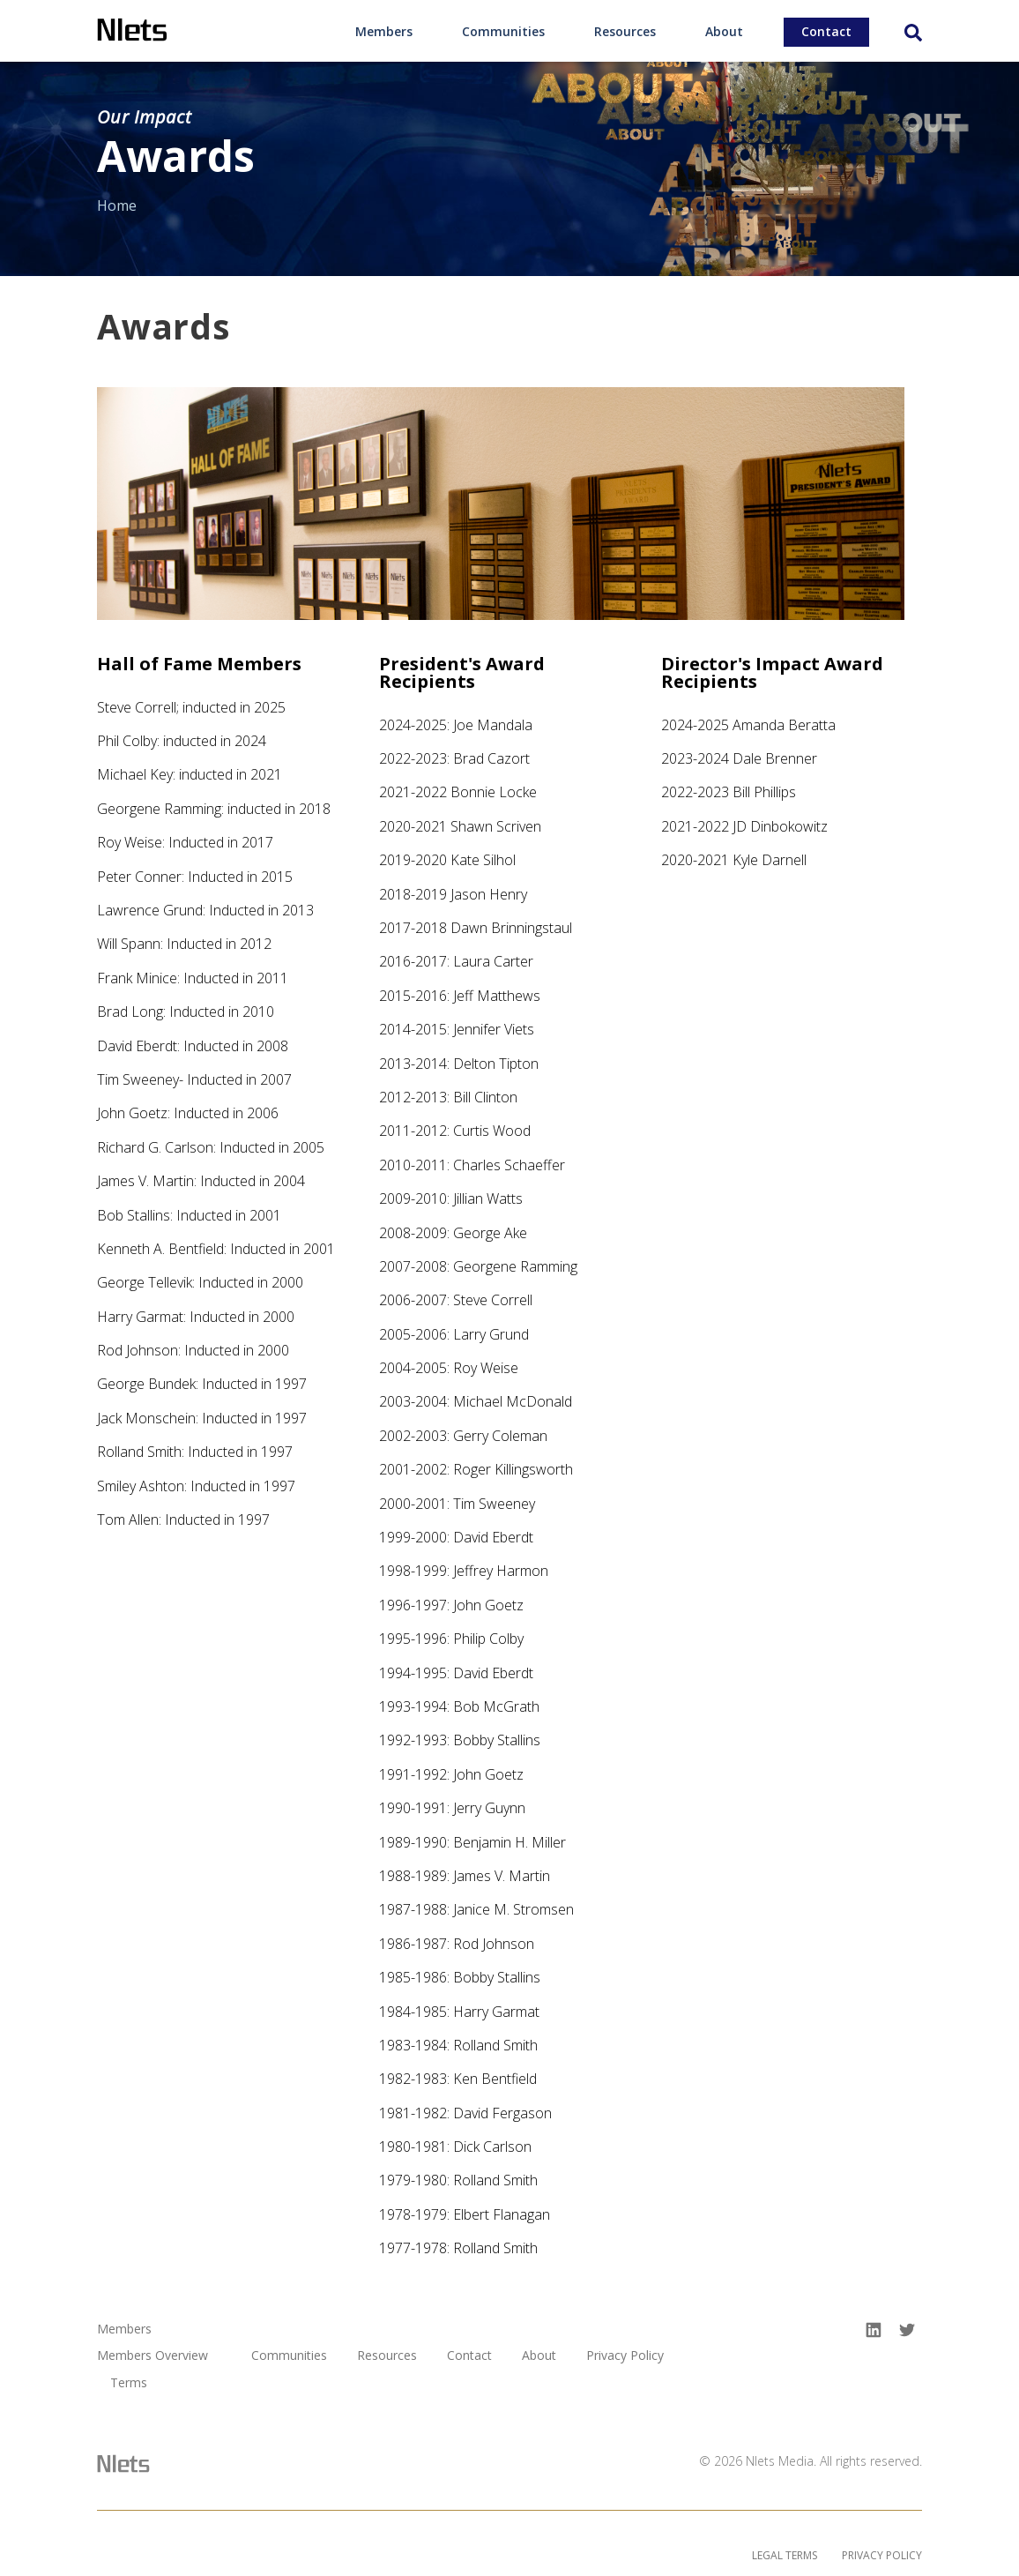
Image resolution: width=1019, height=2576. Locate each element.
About (724, 31)
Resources (625, 31)
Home (117, 205)
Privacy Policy (625, 2355)
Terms (128, 2383)
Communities (503, 31)
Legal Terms (784, 2555)
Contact (826, 31)
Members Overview (152, 2355)
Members (384, 31)
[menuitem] (384, 31)
